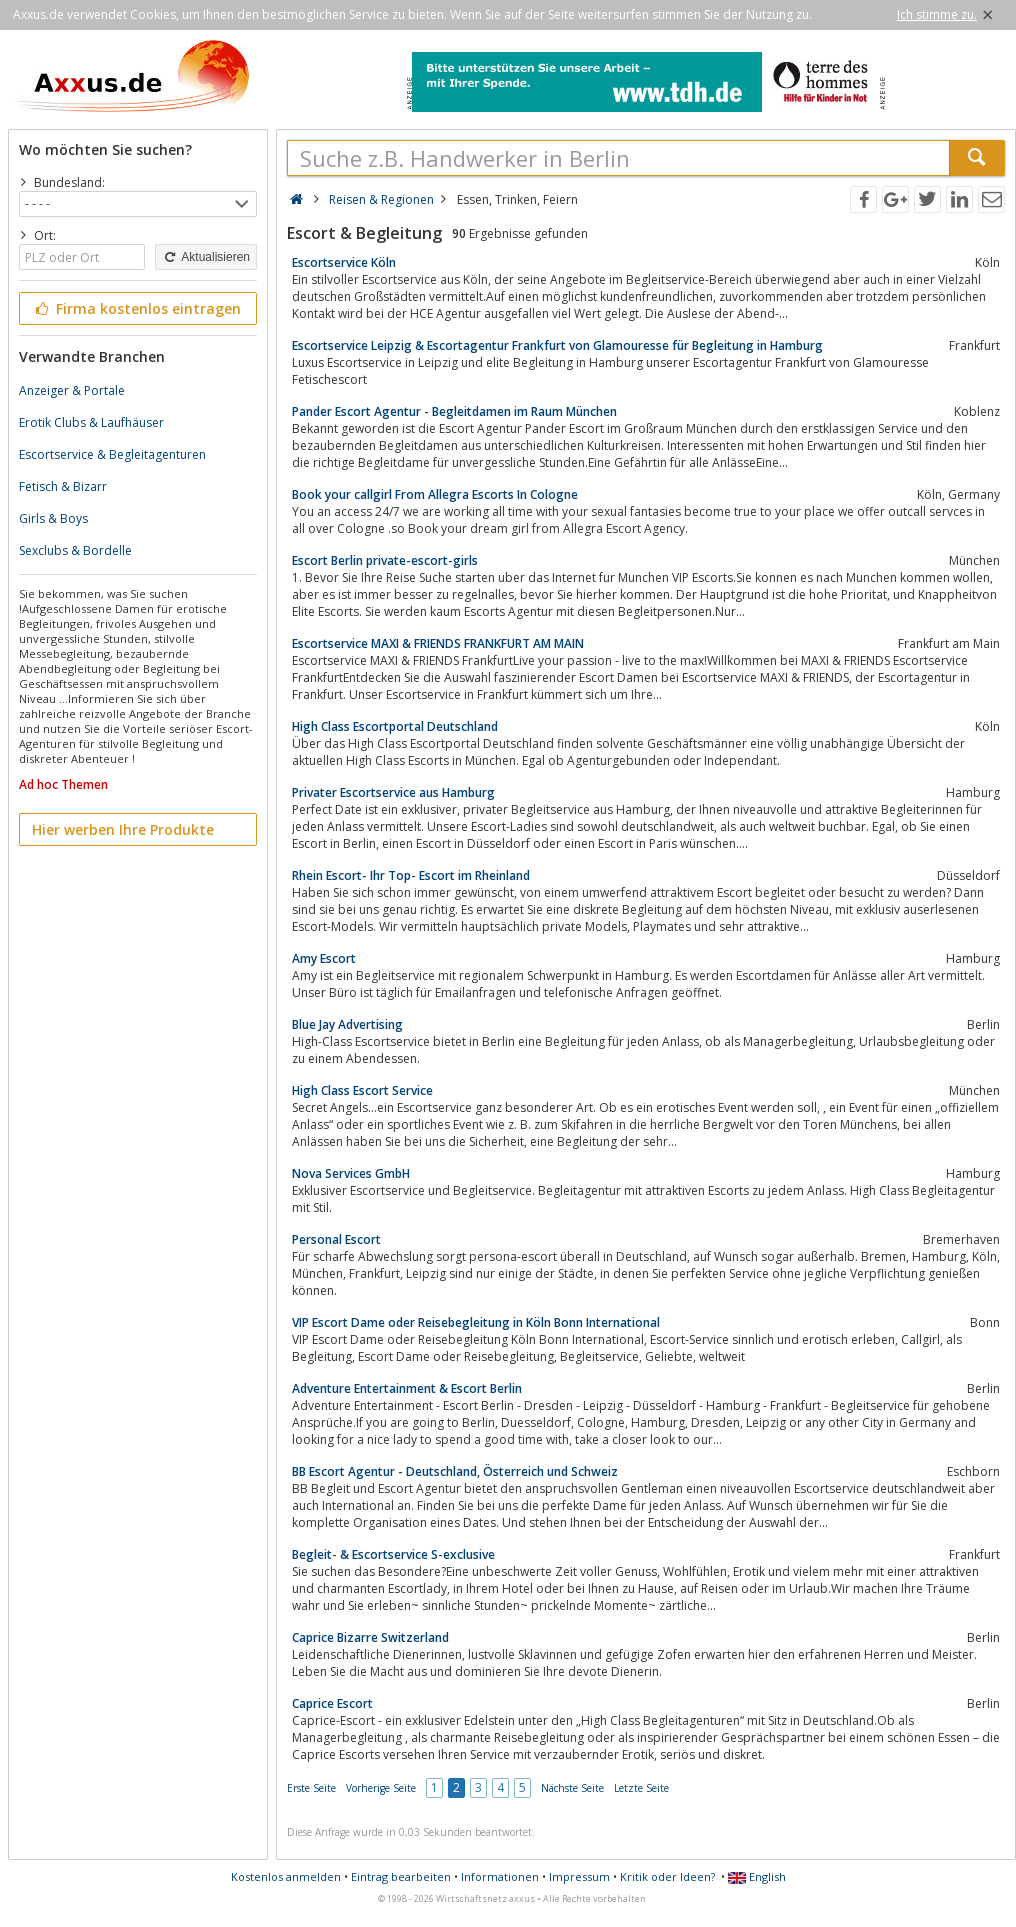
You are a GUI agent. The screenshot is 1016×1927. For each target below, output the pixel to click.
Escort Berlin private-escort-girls (385, 560)
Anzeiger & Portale (72, 390)
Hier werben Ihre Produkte (123, 829)
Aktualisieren (206, 257)
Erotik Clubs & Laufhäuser (91, 422)
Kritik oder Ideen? (667, 1876)
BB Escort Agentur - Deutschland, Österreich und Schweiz (455, 1471)
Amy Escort (324, 958)
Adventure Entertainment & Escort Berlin (407, 1388)
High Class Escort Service (362, 1090)
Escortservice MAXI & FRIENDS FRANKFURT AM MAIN (438, 643)
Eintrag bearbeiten (401, 1876)
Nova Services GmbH (351, 1173)
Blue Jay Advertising (347, 1024)
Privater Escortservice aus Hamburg (393, 792)
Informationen (500, 1876)
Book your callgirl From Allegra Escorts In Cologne (435, 494)
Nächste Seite (572, 1788)
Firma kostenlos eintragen (136, 308)
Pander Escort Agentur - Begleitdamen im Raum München (454, 411)
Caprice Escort (332, 1703)
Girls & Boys (53, 518)
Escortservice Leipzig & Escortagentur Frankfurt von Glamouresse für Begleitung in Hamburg (557, 345)
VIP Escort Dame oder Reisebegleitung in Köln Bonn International (476, 1322)
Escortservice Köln (344, 262)
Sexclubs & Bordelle (75, 550)
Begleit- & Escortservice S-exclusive (393, 1554)
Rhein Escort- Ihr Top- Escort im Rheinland (411, 875)
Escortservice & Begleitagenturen (112, 454)
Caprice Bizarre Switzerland (370, 1637)
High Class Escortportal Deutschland (395, 726)
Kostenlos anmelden (286, 1876)
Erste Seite (311, 1788)
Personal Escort (336, 1239)
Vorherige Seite (381, 1788)
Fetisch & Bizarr (63, 486)
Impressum (579, 1876)
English (757, 1876)
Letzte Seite (641, 1788)
